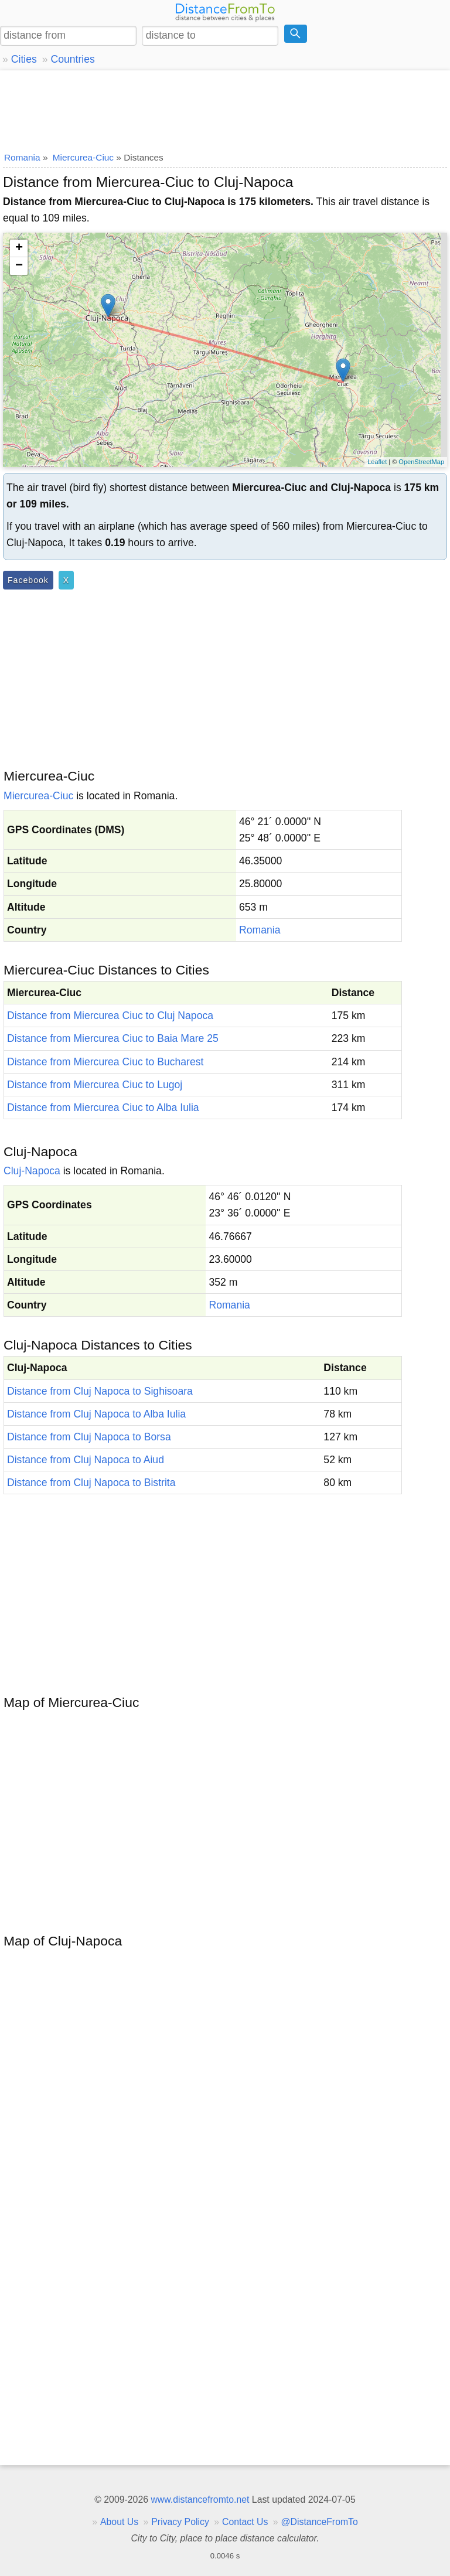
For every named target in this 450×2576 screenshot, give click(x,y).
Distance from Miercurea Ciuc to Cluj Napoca (110, 1015)
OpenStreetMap (421, 461)
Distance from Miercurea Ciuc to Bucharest (105, 1062)
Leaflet (377, 461)
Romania (259, 930)
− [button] (19, 266)
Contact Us (245, 2522)
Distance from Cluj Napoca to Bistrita (91, 1482)
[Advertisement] (225, 108)
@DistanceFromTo (319, 2522)
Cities (24, 59)
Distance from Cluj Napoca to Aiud (85, 1460)
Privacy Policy (180, 2522)
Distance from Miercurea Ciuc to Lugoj (94, 1085)
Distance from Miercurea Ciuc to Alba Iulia (103, 1107)
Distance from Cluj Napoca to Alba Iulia (96, 1414)
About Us (119, 2522)
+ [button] (19, 248)
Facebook (28, 580)
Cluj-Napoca (32, 1171)
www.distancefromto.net (200, 2500)
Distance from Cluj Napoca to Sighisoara (100, 1391)
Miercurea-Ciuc (38, 796)
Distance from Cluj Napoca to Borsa (89, 1437)
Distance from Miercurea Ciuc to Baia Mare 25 (113, 1038)
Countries (72, 59)
